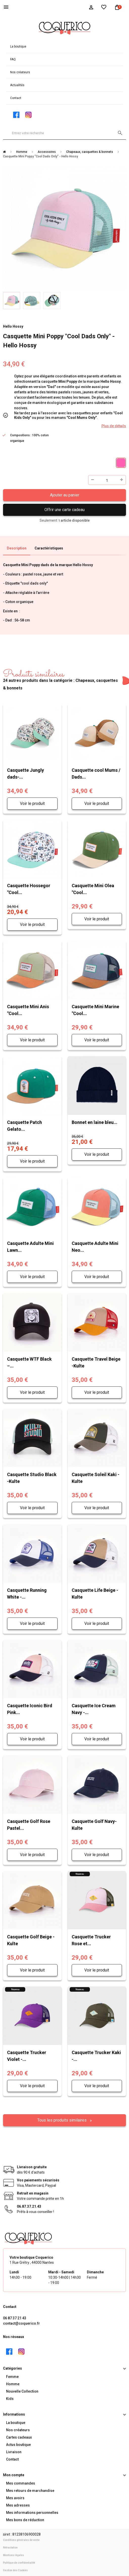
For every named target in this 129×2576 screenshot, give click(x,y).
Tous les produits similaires (62, 2120)
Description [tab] (17, 548)
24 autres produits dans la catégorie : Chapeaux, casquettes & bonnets (60, 679)
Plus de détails (113, 426)
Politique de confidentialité (19, 2562)
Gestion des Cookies (15, 2570)
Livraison (13, 2452)
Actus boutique (18, 2445)
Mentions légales (13, 2555)
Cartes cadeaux (19, 2437)
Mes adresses (18, 2505)
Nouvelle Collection (22, 2391)
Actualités (17, 85)
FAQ (13, 59)
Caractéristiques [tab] (49, 548)
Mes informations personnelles (32, 2513)
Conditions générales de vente (21, 2540)
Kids (10, 2399)
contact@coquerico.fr (21, 2323)
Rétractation (10, 2547)
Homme (12, 2384)
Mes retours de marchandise (30, 2491)
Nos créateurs (20, 72)
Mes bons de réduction (25, 2520)
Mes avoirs (15, 2498)
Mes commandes (20, 2483)
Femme (12, 2377)
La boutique (18, 46)
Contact (15, 98)
